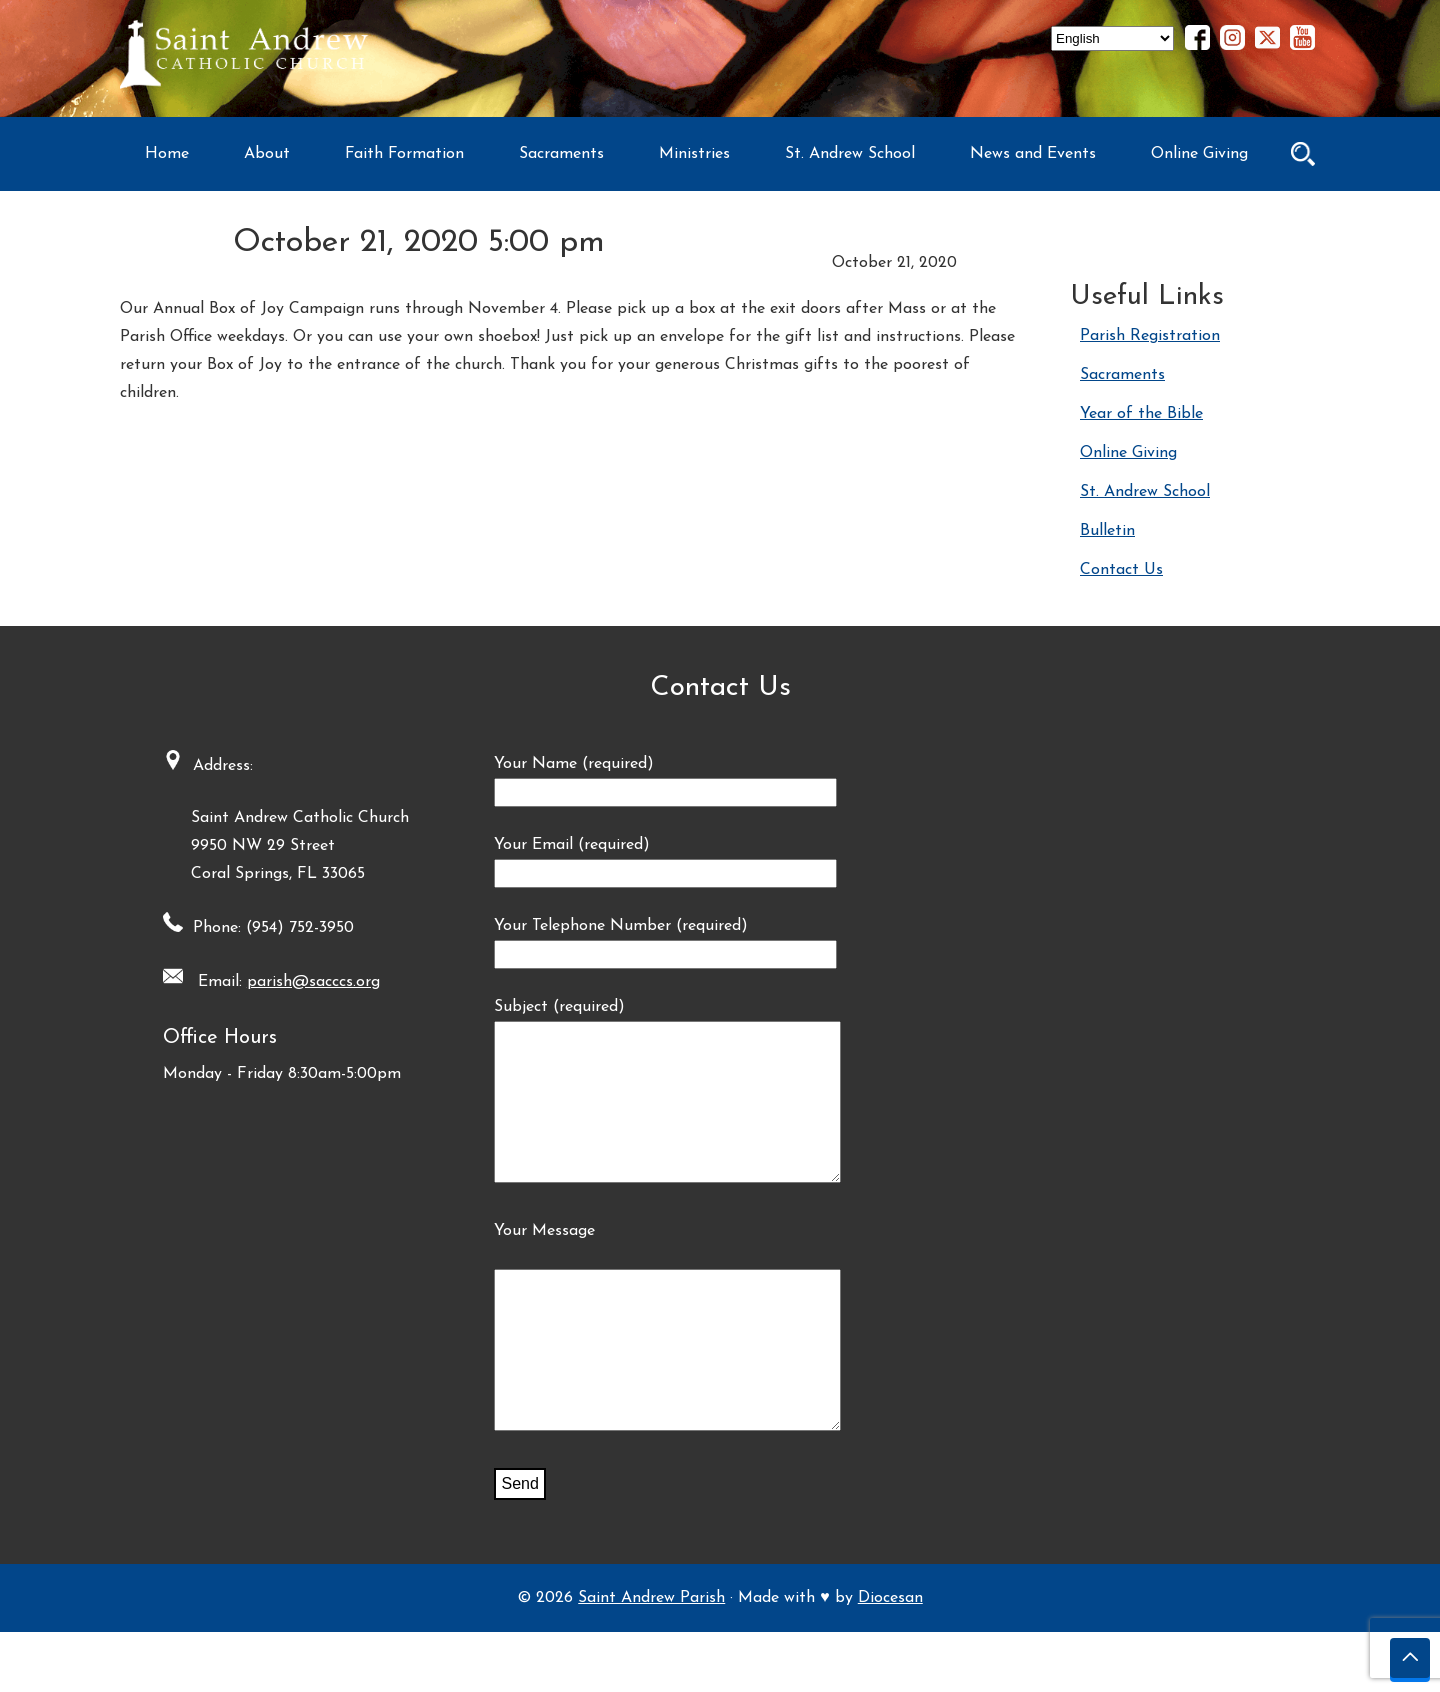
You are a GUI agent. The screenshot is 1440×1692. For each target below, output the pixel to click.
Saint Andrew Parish (651, 1658)
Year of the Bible (1141, 414)
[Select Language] (1112, 38)
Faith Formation (404, 154)
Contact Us (1121, 570)
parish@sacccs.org (306, 982)
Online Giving (1199, 154)
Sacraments (561, 154)
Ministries (694, 154)
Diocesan (890, 1658)
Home (167, 154)
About (267, 154)
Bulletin (1107, 531)
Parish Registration (1150, 336)
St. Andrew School (850, 154)
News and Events (1033, 154)
